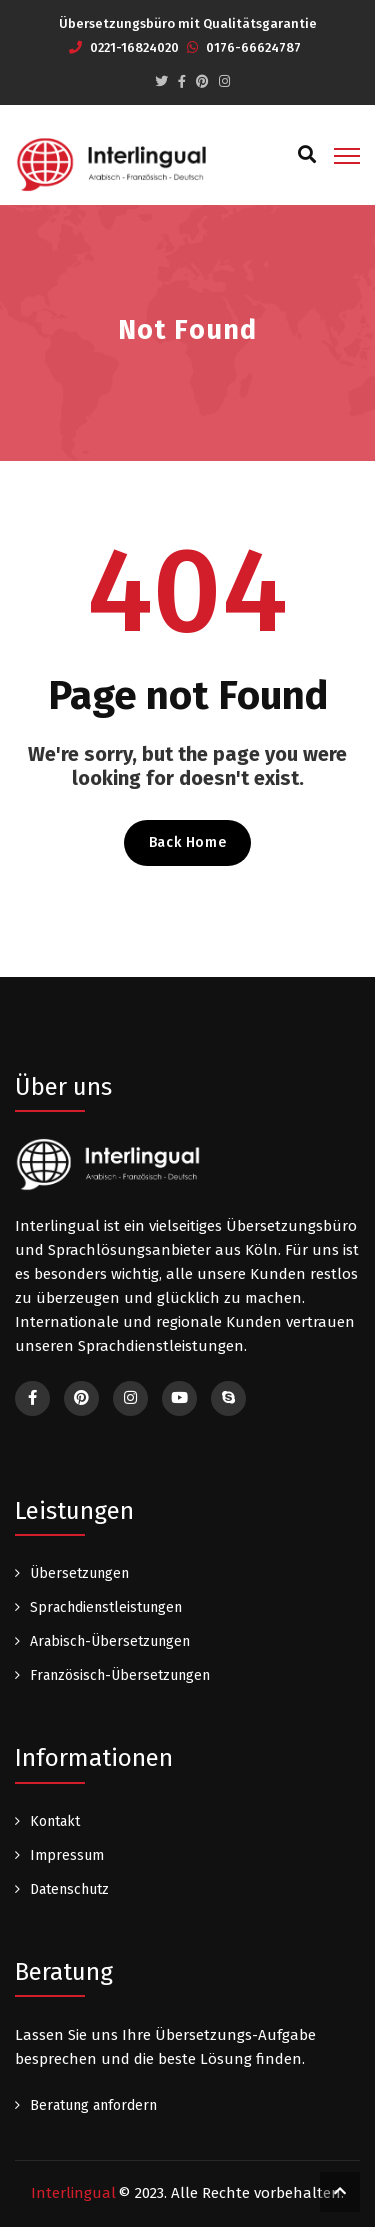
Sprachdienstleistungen (106, 1607)
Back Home (187, 842)
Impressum (67, 1855)
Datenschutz (69, 1889)
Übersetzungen (79, 1573)
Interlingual (73, 2193)
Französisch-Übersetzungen (120, 1675)
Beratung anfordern (93, 2105)
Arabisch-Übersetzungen (110, 1641)
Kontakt (55, 1821)
